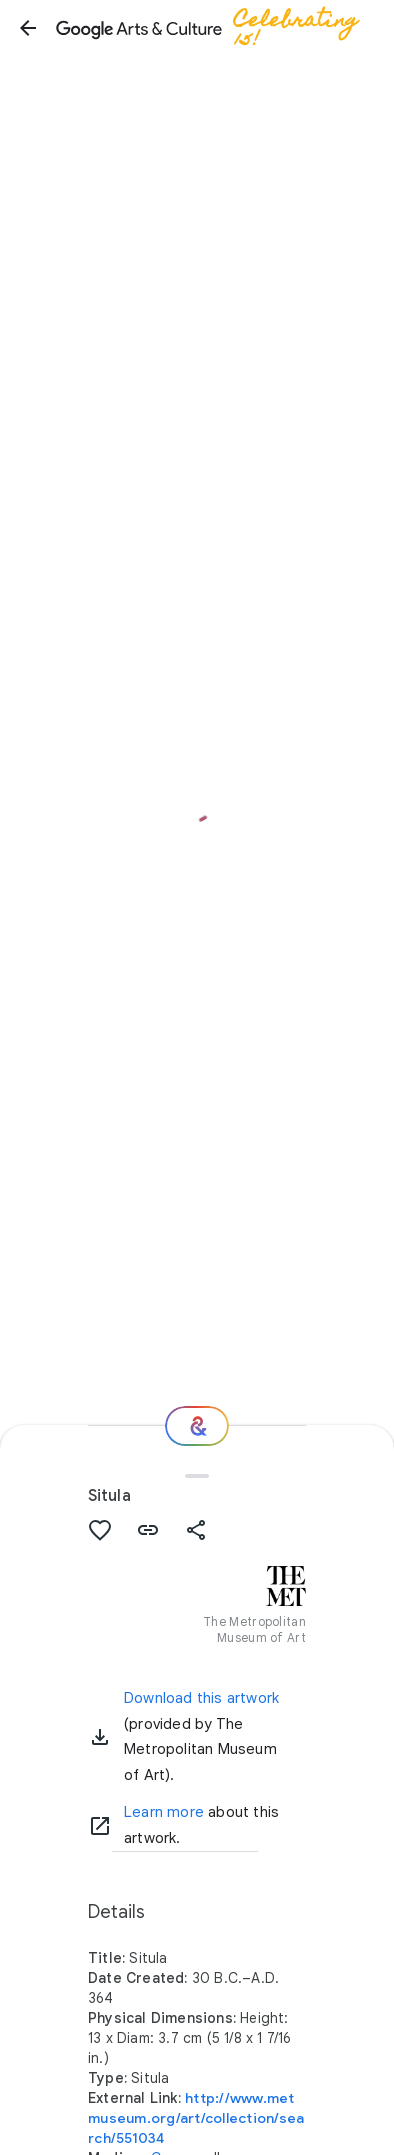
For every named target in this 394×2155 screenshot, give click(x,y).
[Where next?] (197, 1426)
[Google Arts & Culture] (216, 28)
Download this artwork (201, 1698)
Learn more (164, 1812)
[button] (28, 28)
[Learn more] (100, 1826)
